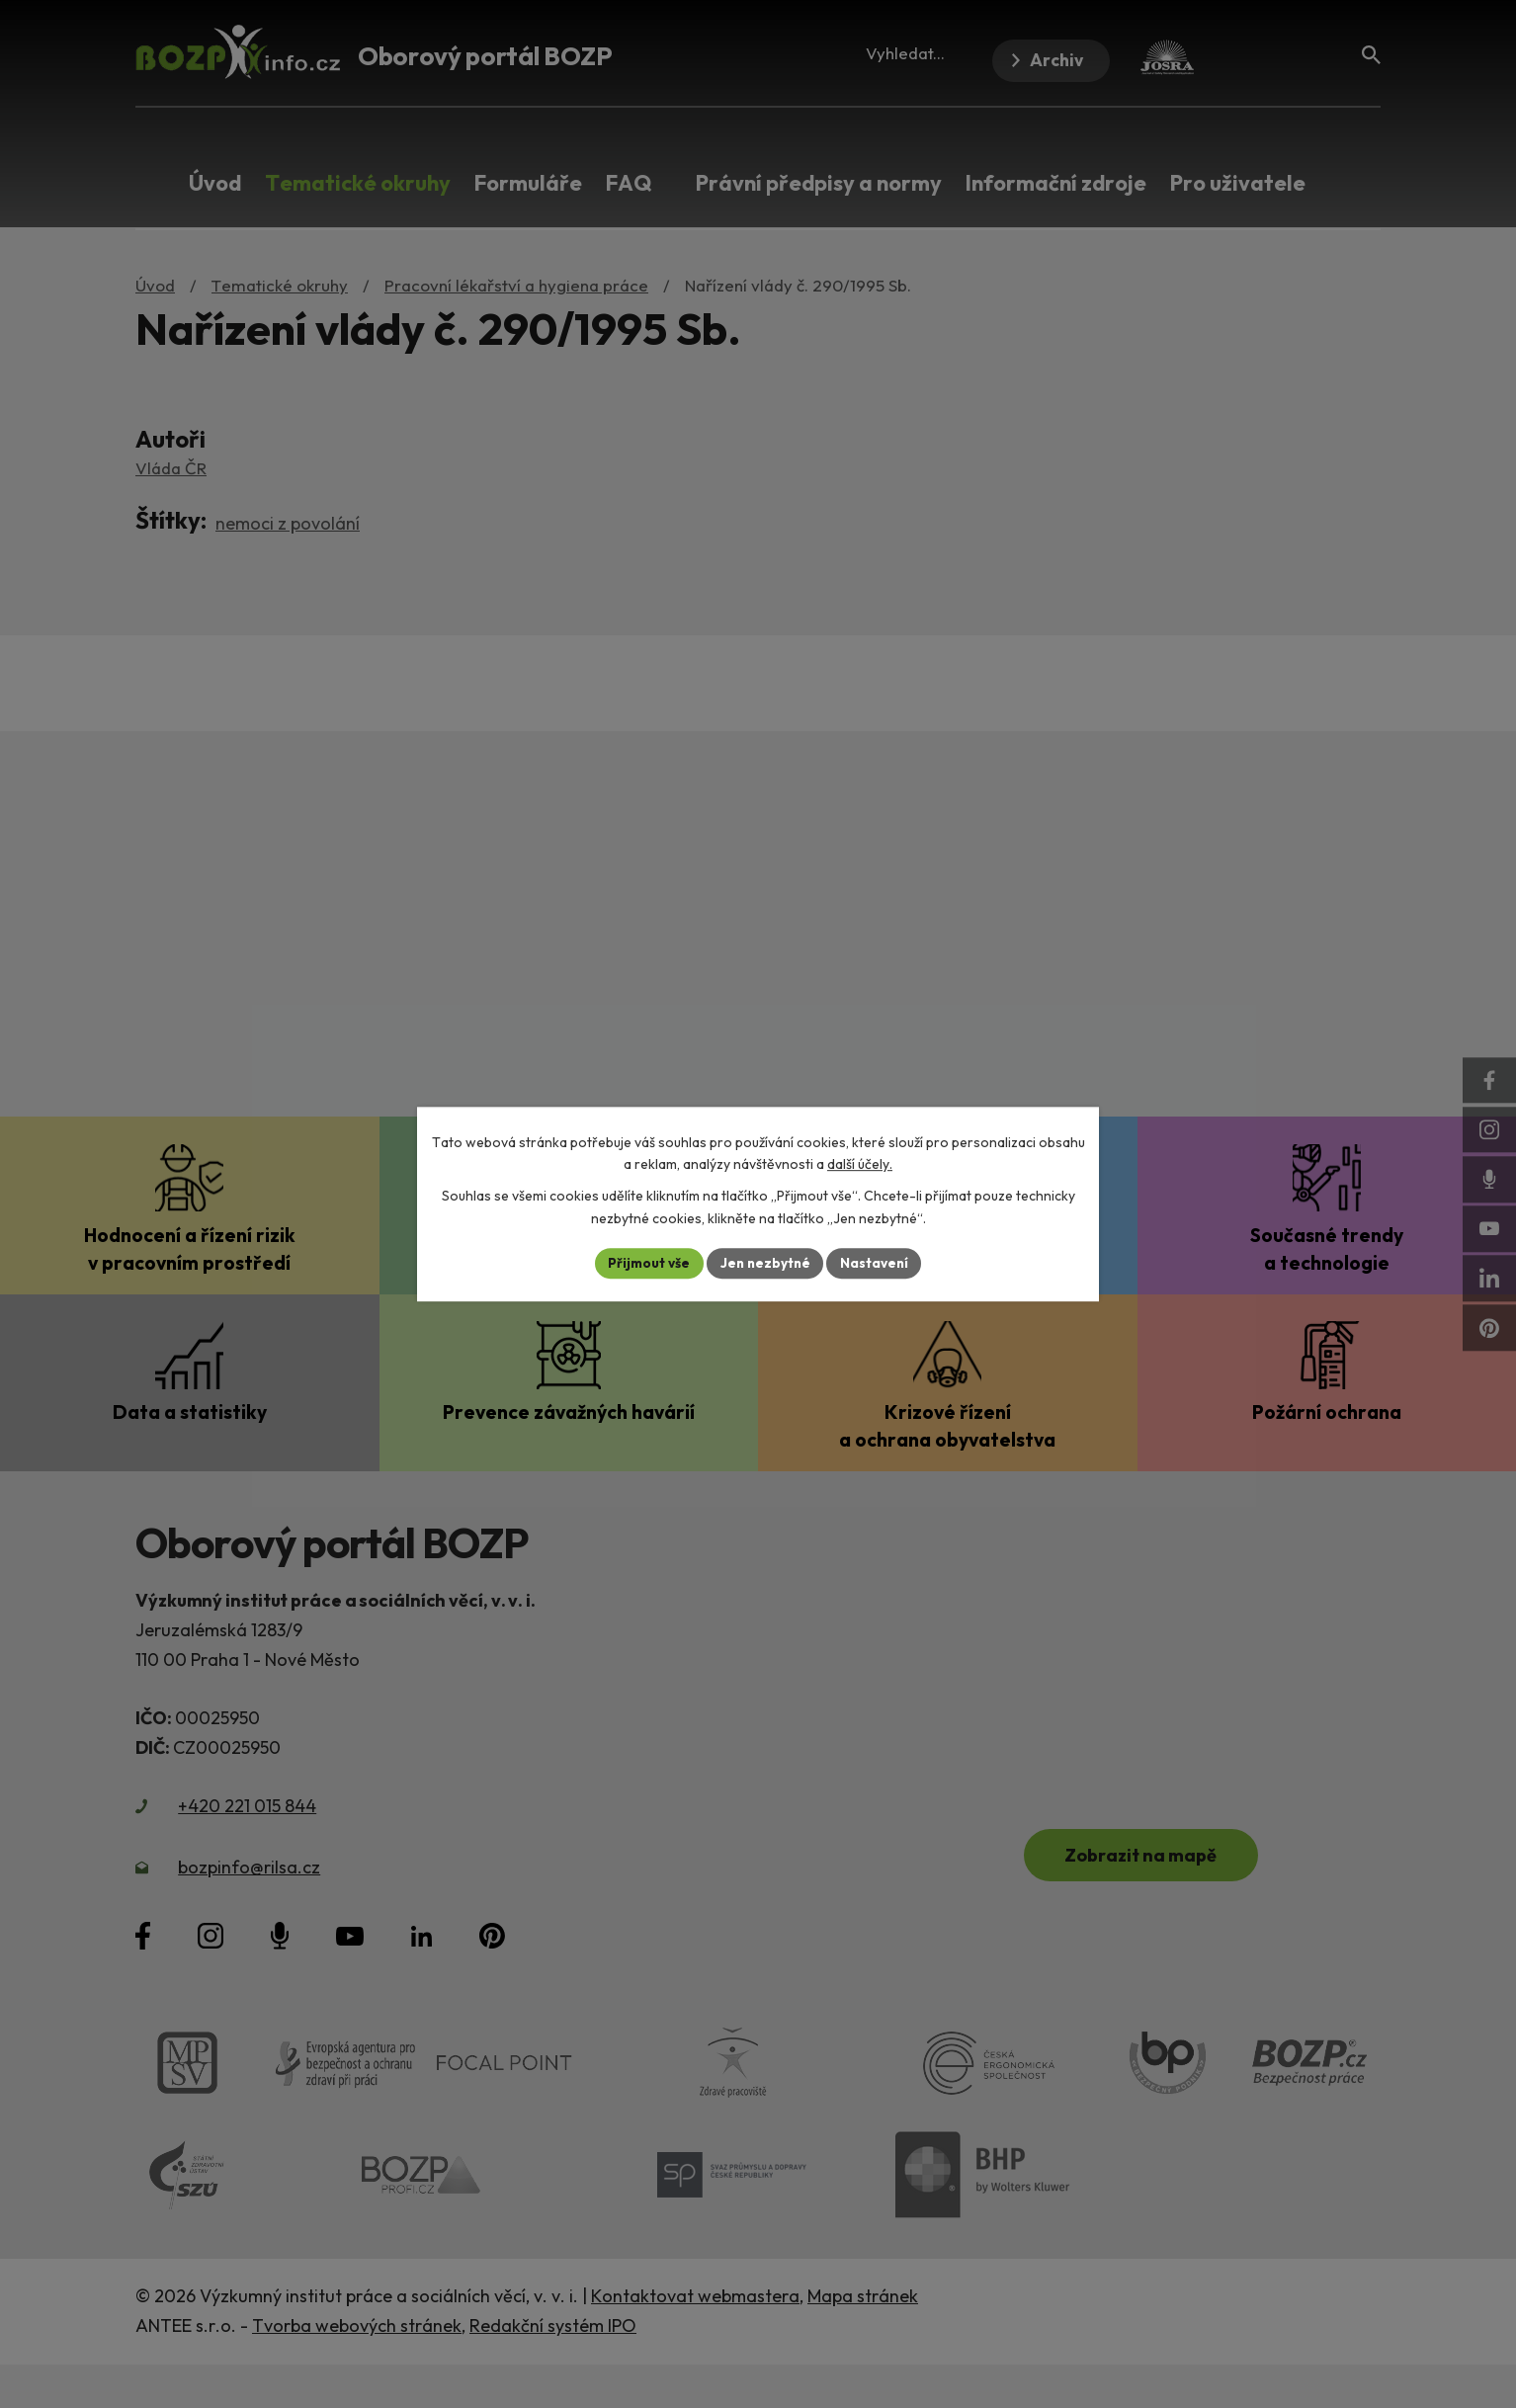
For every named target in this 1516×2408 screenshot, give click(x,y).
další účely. (859, 1164)
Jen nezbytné (764, 1263)
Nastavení (877, 1263)
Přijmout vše (646, 1263)
